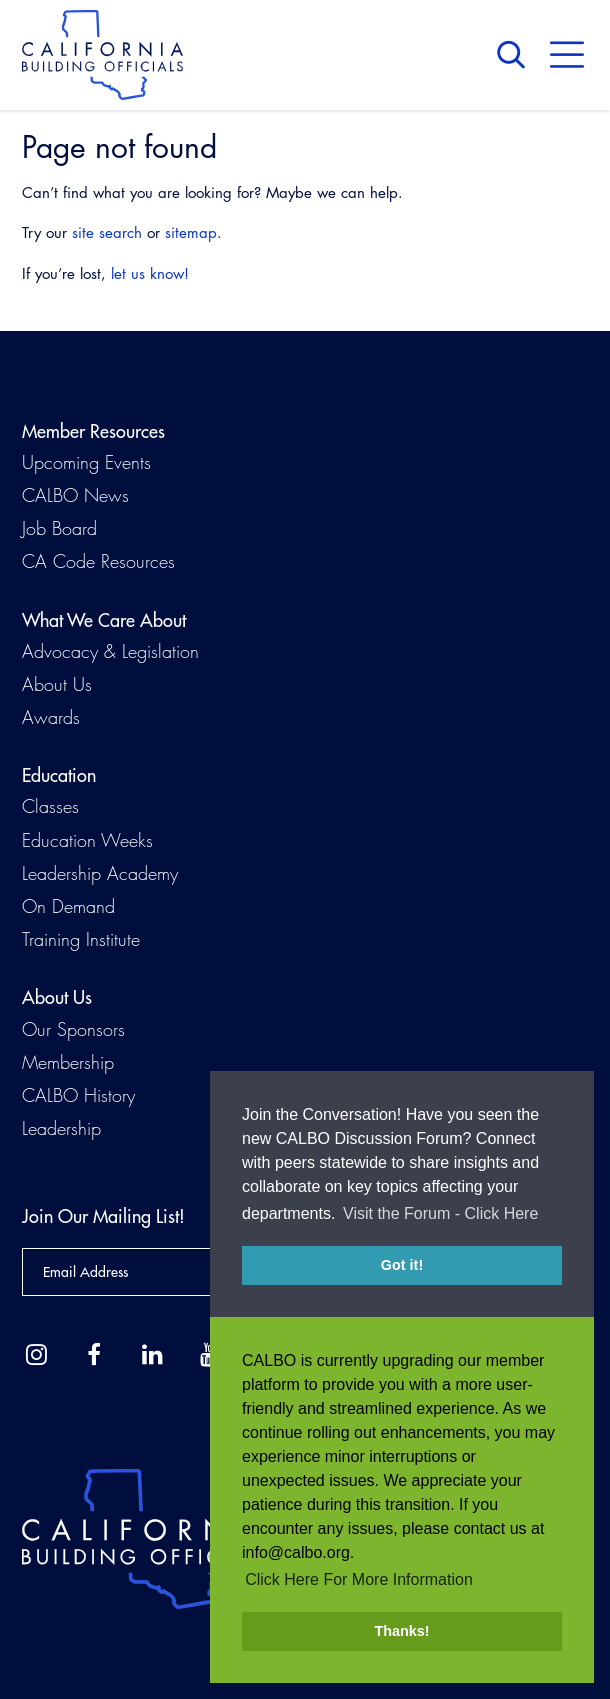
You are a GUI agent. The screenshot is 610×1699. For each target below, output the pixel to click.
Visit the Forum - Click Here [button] (440, 1214)
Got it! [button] (402, 1266)
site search (107, 232)
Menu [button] (567, 55)
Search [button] (516, 55)
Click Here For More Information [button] (359, 1579)
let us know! (150, 273)
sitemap (191, 232)
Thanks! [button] (401, 1631)
